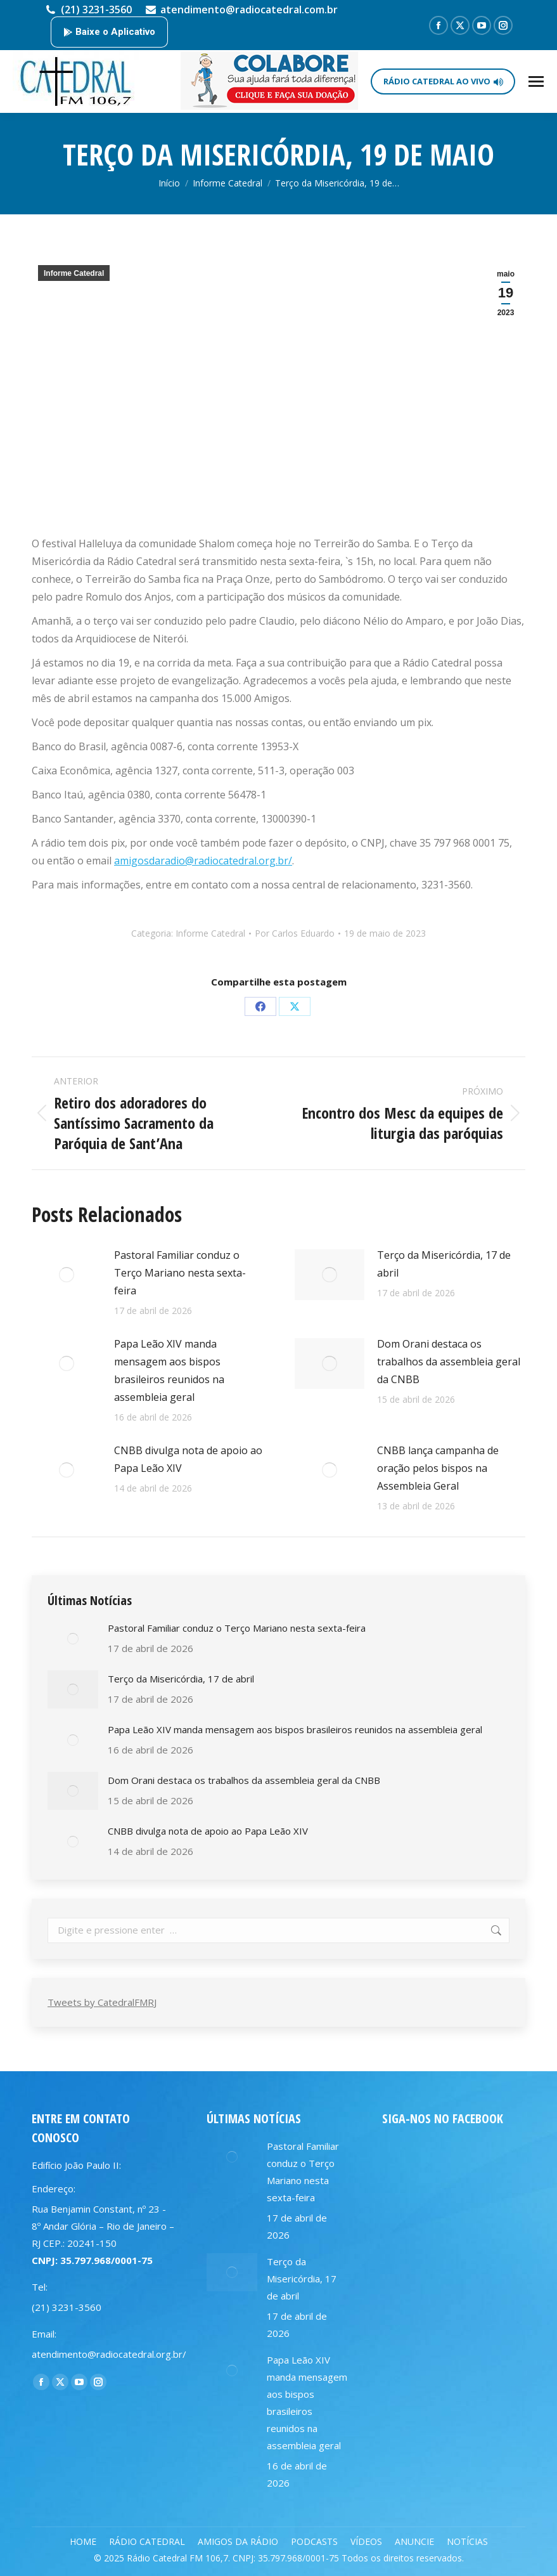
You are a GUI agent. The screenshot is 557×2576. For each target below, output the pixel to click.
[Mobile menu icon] (536, 81)
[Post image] (66, 1274)
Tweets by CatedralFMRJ (102, 2002)
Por (295, 933)
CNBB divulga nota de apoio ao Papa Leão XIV (188, 1459)
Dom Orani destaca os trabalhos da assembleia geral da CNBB (448, 1361)
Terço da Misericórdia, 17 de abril (444, 1264)
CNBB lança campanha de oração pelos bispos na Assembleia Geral (438, 1468)
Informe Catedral (74, 273)
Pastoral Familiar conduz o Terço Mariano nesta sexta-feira (180, 1273)
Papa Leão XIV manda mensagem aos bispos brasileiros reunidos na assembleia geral (169, 1370)
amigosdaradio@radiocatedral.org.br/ (203, 861)
